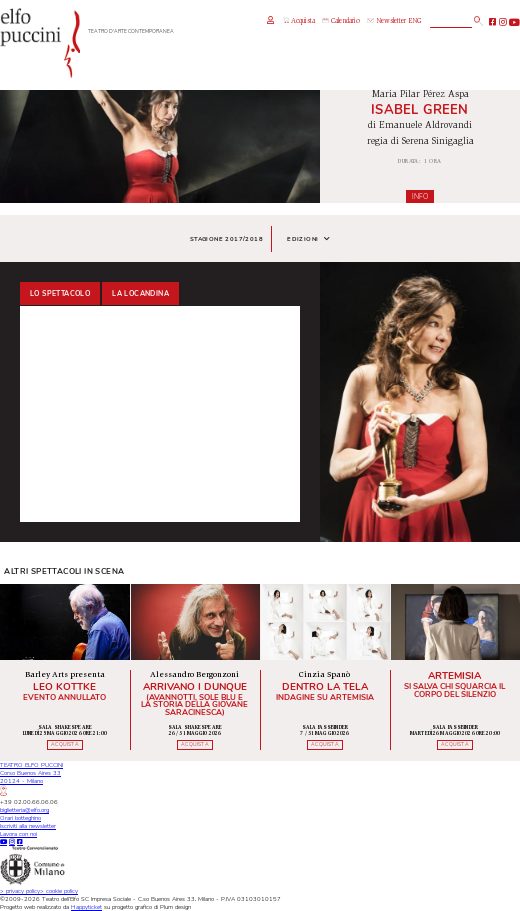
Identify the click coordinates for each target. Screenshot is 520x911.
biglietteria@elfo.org (24, 810)
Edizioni (308, 239)
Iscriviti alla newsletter (28, 826)
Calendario (340, 21)
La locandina (140, 294)
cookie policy (59, 891)
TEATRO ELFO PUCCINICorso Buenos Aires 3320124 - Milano (31, 778)
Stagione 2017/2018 (226, 239)
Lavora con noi (18, 834)
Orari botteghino (20, 818)
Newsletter (386, 21)
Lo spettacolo (60, 294)
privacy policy (20, 891)
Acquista (299, 21)
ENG (414, 21)
